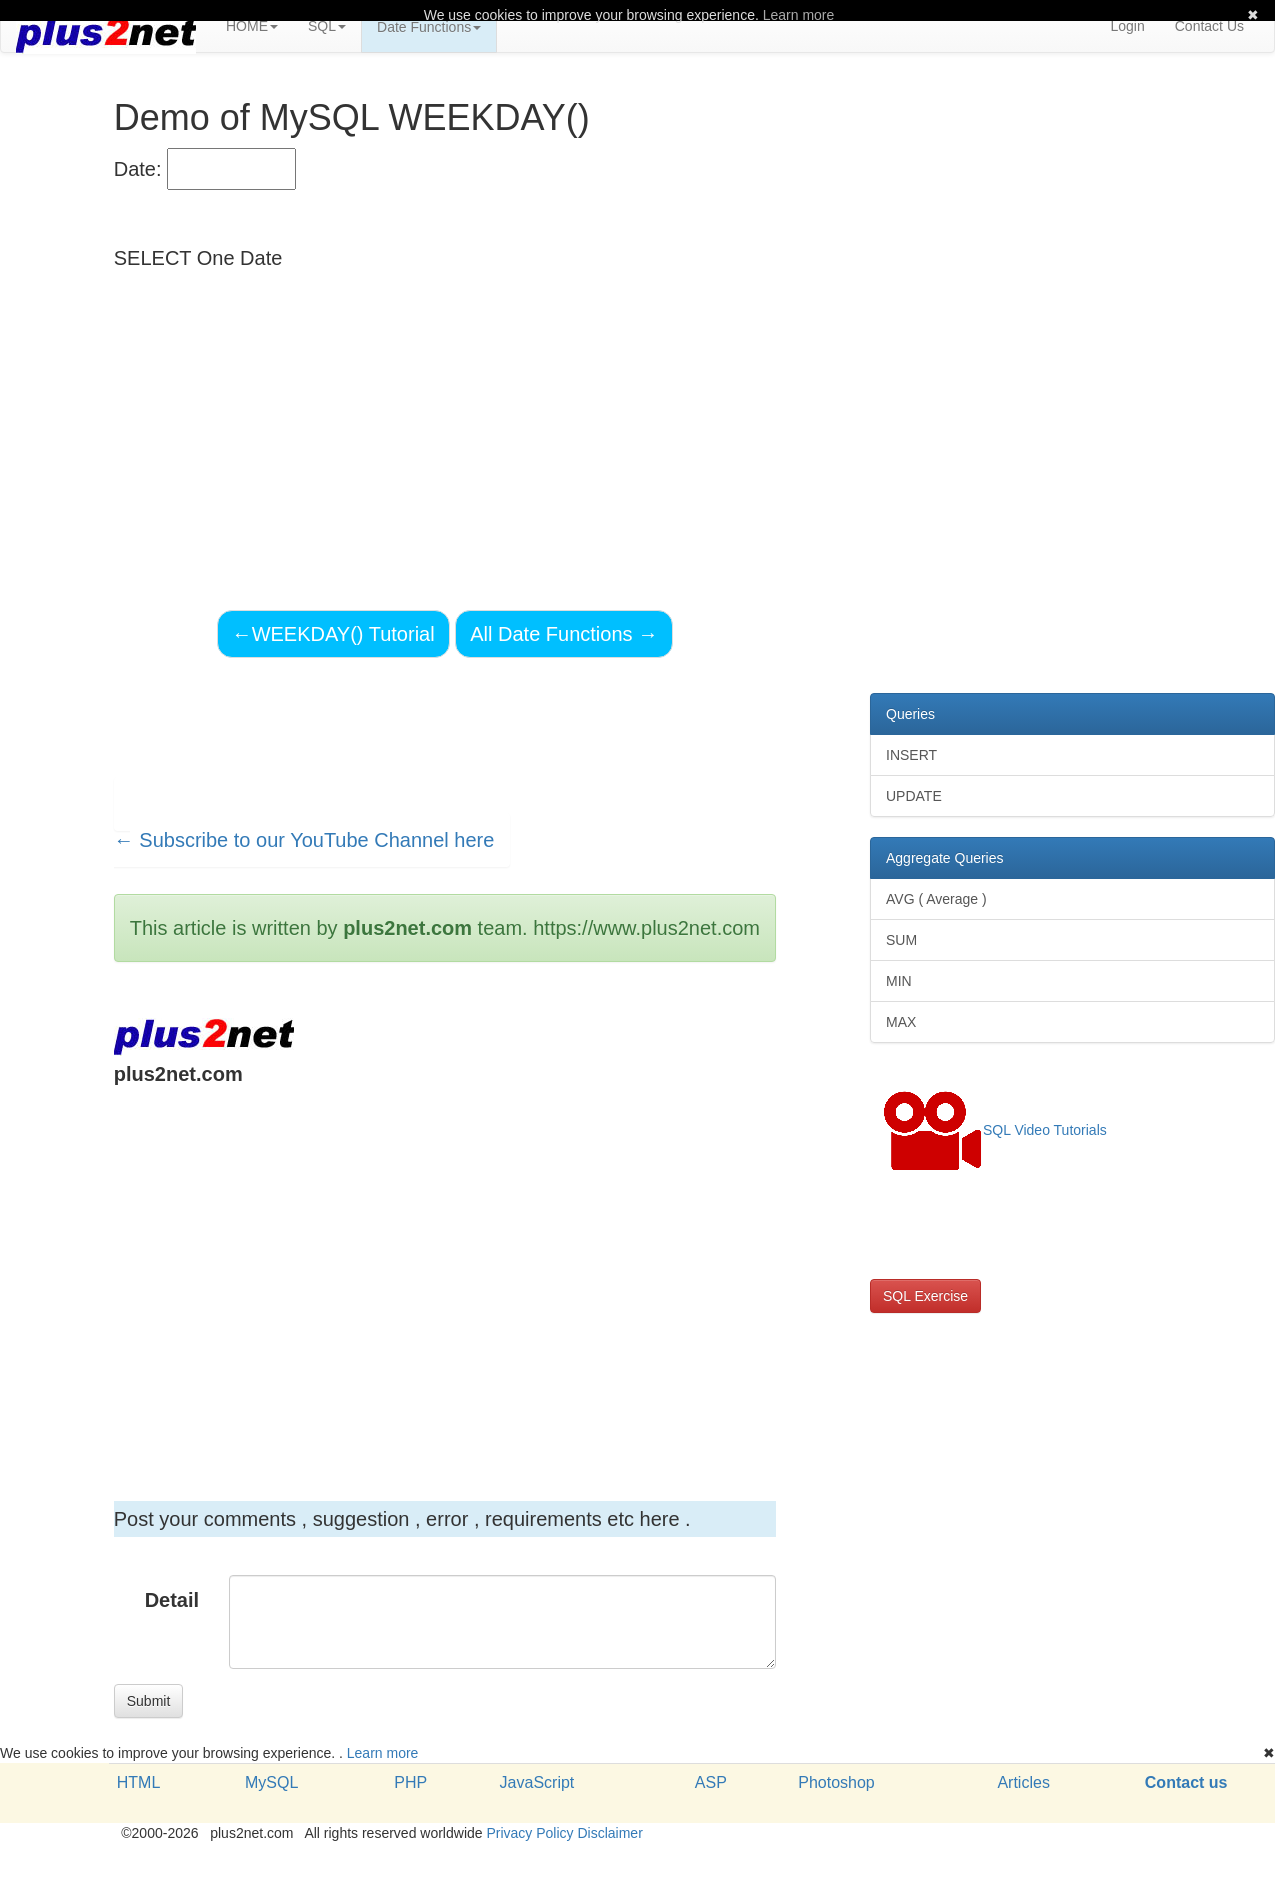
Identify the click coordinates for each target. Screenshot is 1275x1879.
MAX (901, 1022)
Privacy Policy (529, 1833)
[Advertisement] (441, 1268)
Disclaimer (609, 1833)
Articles (1023, 1782)
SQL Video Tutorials (995, 1131)
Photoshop (836, 1782)
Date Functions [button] (429, 27)
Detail (172, 1600)
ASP (711, 1782)
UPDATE (914, 796)
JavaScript (537, 1782)
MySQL (271, 1782)
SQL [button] (327, 26)
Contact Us (1209, 26)
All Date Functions (564, 634)
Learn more (383, 1753)
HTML (139, 1782)
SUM (901, 940)
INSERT (911, 755)
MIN (899, 981)
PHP (410, 1782)
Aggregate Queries (945, 858)
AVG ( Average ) (936, 899)
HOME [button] (252, 26)
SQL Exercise (925, 1296)
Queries (910, 714)
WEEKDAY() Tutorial (333, 634)
